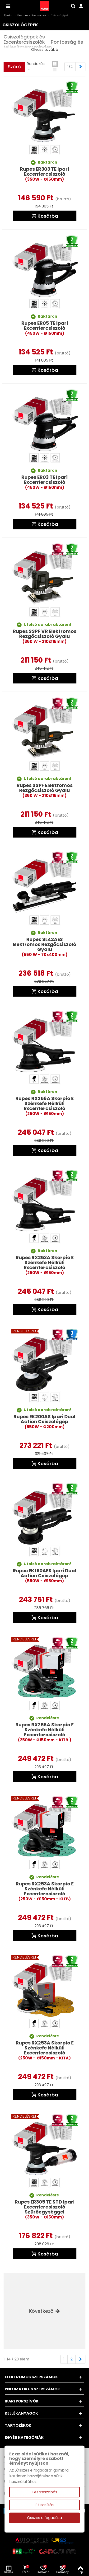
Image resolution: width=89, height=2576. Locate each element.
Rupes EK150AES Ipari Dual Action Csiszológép (44, 1575)
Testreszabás (44, 2492)
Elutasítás (44, 2505)
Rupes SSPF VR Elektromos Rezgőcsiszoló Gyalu (44, 636)
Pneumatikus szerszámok (32, 2389)
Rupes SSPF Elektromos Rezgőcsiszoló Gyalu (45, 790)
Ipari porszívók (21, 2401)
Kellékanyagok (21, 2413)
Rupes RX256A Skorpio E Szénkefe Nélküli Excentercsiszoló (44, 1106)
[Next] (80, 66)
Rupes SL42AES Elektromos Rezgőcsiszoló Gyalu (44, 947)
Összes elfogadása (44, 2517)
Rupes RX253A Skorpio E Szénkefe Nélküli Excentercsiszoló (45, 1265)
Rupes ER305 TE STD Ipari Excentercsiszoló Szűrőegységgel (45, 2209)
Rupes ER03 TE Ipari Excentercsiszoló (44, 482)
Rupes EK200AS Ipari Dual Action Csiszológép (44, 1421)
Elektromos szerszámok (31, 2377)
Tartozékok (18, 2425)
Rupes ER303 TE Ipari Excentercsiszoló (44, 174)
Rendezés (36, 66)
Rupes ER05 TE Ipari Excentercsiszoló (44, 328)
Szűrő (14, 66)
